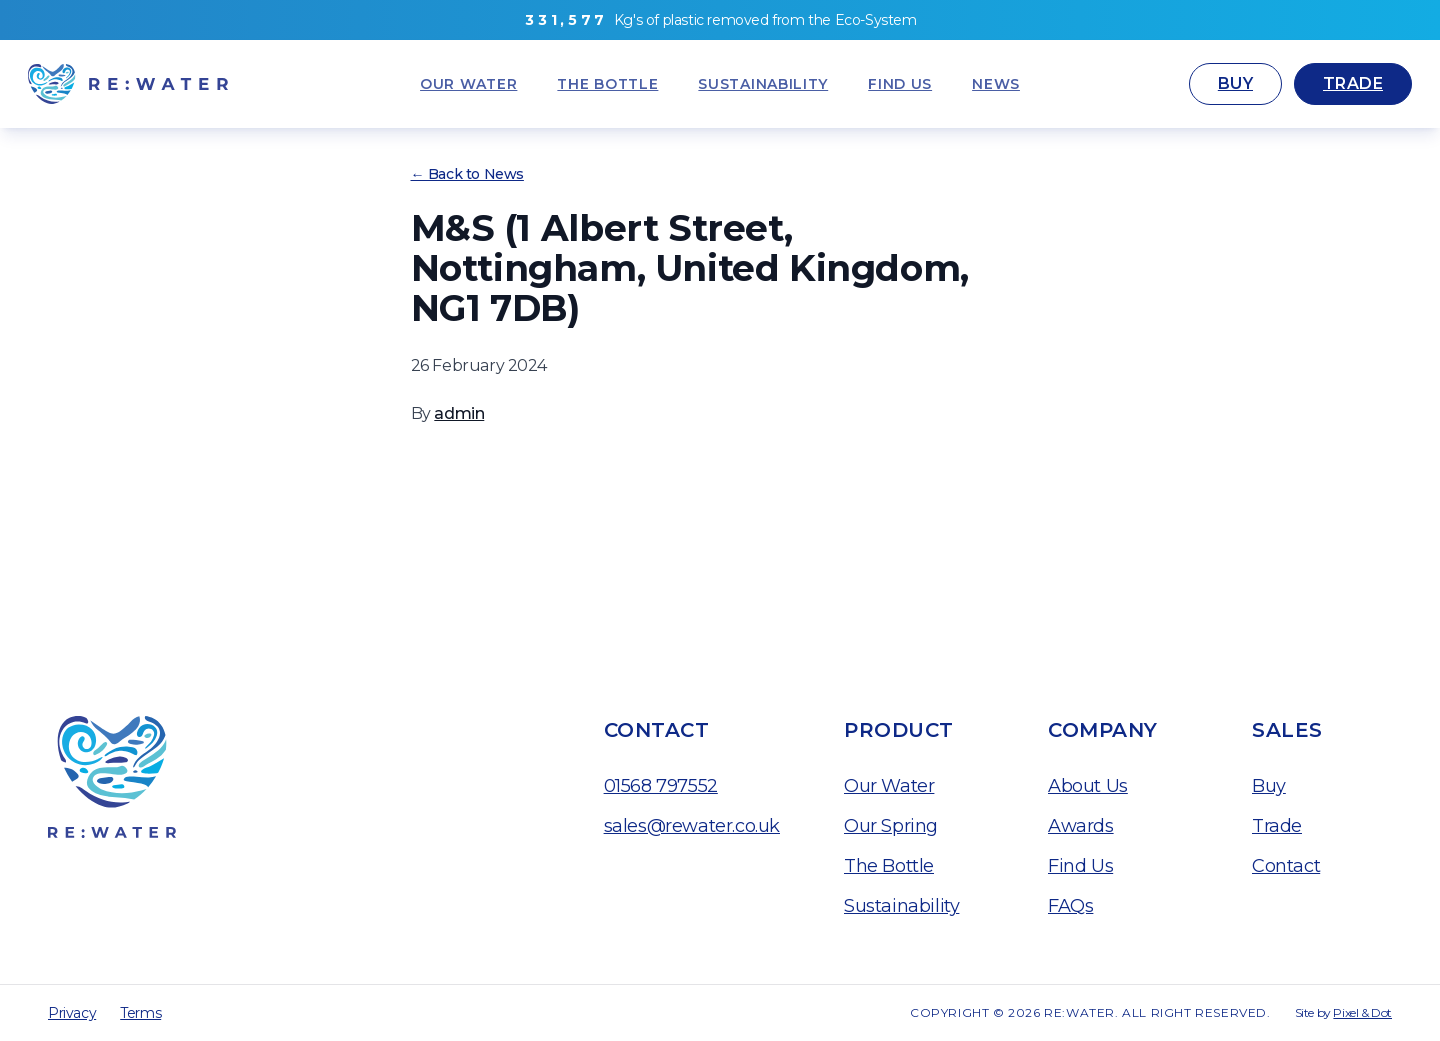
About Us (1088, 786)
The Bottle (889, 866)
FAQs (1070, 906)
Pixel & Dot (1362, 1012)
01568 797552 (661, 786)
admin (459, 413)
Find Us (1080, 866)
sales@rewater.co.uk (692, 826)
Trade (1353, 83)
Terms (140, 1013)
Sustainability (901, 906)
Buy (1235, 83)
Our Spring (891, 826)
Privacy (72, 1013)
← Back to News (467, 174)
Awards (1081, 826)
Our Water (889, 786)
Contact (1286, 866)
